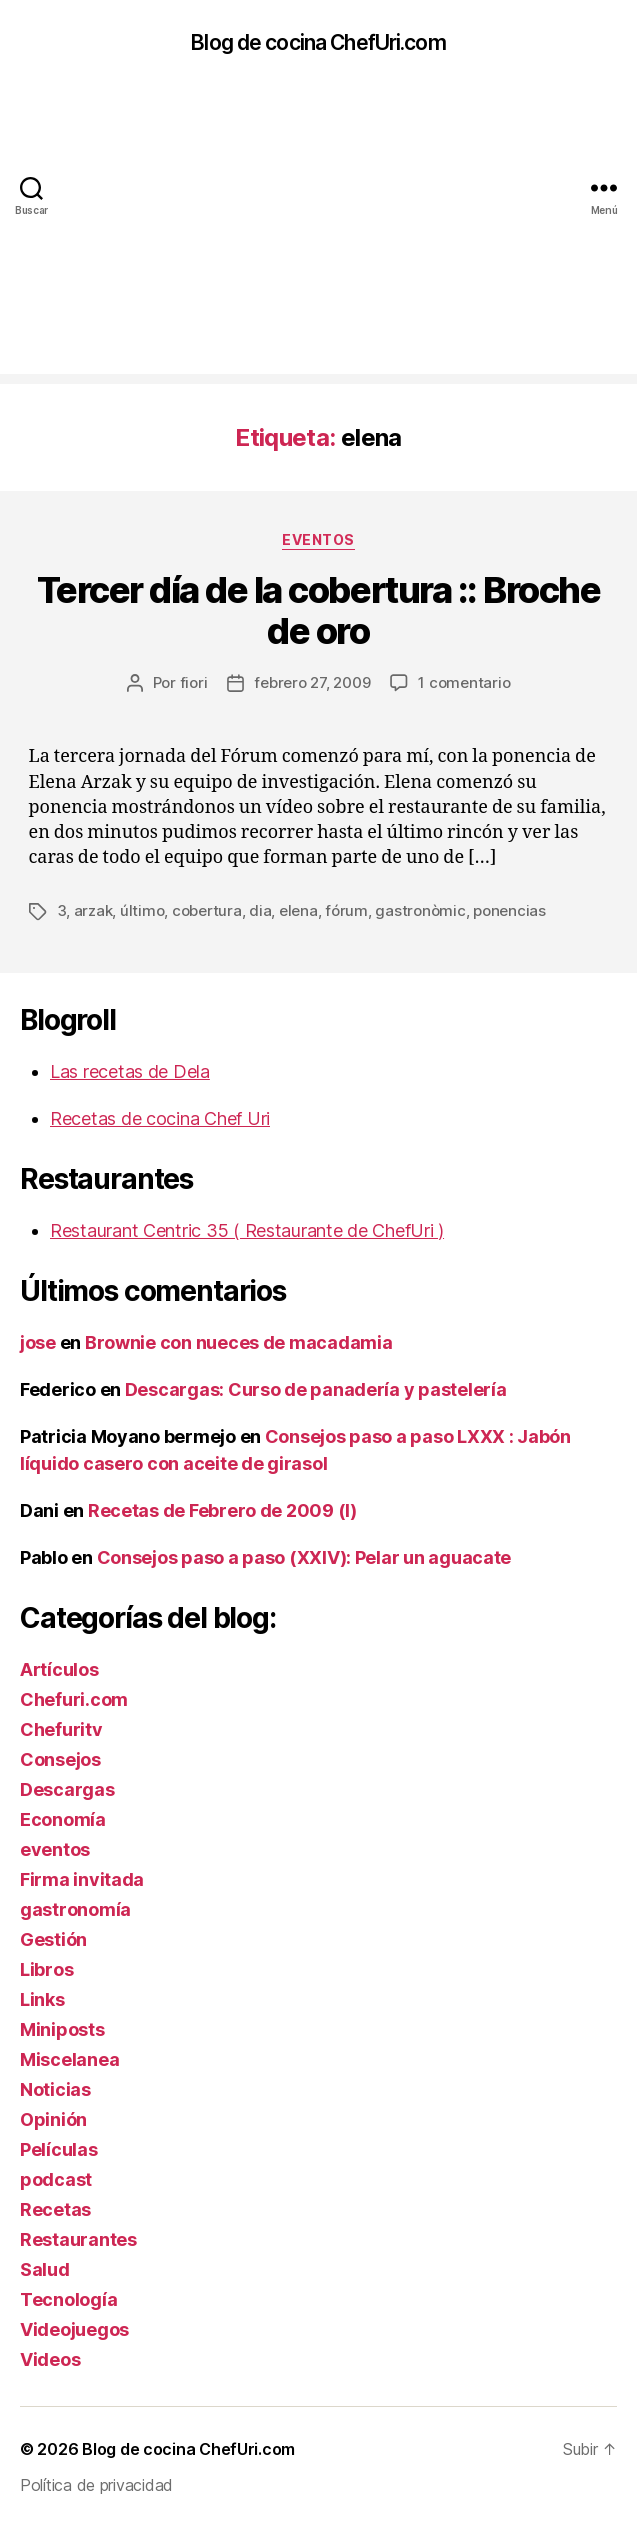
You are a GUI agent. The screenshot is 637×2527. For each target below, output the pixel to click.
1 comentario (464, 682)
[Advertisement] (318, 234)
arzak (93, 910)
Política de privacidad (96, 2485)
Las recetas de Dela (130, 1071)
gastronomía (75, 1909)
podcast (56, 2179)
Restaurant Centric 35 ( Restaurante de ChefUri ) (247, 1230)
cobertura (207, 910)
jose (38, 1342)
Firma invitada (82, 1879)
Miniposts (62, 2029)
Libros (46, 1969)
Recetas (55, 2209)
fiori (194, 682)
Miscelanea (69, 2059)
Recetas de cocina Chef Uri (160, 1118)
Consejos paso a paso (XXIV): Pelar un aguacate (304, 1557)
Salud (45, 2269)
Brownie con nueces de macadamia (239, 1342)
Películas (59, 2149)
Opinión (53, 2119)
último (142, 910)
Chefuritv (61, 1729)
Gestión (53, 1939)
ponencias (509, 910)
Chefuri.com (74, 1699)
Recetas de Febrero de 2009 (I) (222, 1510)
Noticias (55, 2089)
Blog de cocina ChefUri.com (318, 42)
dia (260, 910)
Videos (50, 2359)
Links (42, 1999)
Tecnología (68, 2299)
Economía (63, 1819)
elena (298, 910)
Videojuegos (74, 2329)
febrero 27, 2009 (312, 682)
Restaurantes (78, 2239)
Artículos (59, 1669)
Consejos (60, 1759)
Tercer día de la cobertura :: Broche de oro (318, 610)
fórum (346, 910)
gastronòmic (420, 910)
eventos (318, 539)
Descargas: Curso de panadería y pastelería (316, 1389)
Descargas (67, 1789)
